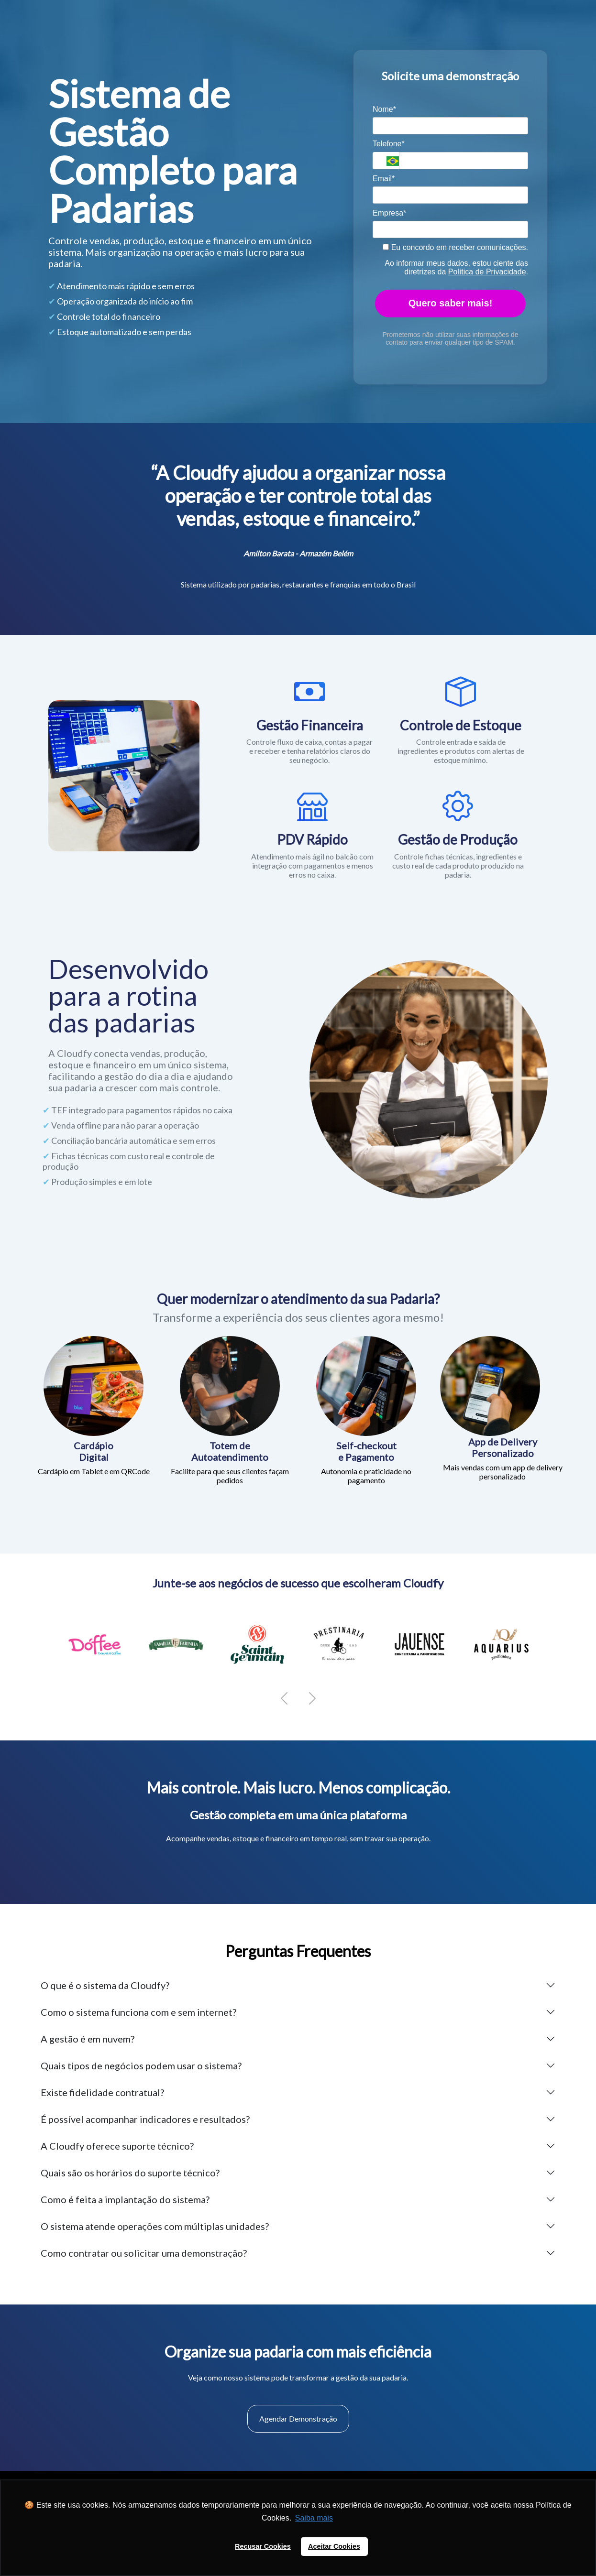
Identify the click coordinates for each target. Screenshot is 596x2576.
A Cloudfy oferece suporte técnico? (117, 2146)
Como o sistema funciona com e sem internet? (138, 2012)
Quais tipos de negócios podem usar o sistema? (141, 2065)
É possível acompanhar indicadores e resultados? (145, 2119)
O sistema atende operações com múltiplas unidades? (155, 2226)
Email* (384, 178)
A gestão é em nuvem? (87, 2038)
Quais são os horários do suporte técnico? (130, 2172)
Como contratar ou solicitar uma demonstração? (144, 2253)
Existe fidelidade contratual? (102, 2092)
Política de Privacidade (487, 272)
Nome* (384, 109)
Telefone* (389, 144)
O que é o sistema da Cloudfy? (105, 1985)
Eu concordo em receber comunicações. (455, 247)
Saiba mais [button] (314, 2518)
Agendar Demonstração (298, 2418)
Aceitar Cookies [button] (334, 2546)
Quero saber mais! (450, 303)
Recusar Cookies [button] (263, 2546)
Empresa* (389, 213)
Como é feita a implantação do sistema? (125, 2199)
